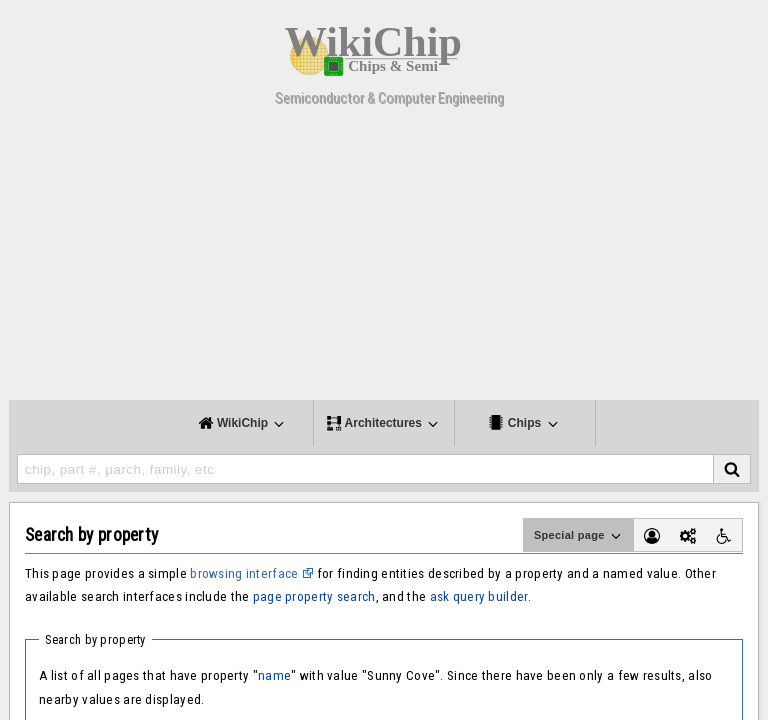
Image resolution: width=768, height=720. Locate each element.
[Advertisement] (384, 260)
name (274, 675)
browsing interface (244, 573)
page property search (314, 596)
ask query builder (479, 596)
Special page (579, 536)
